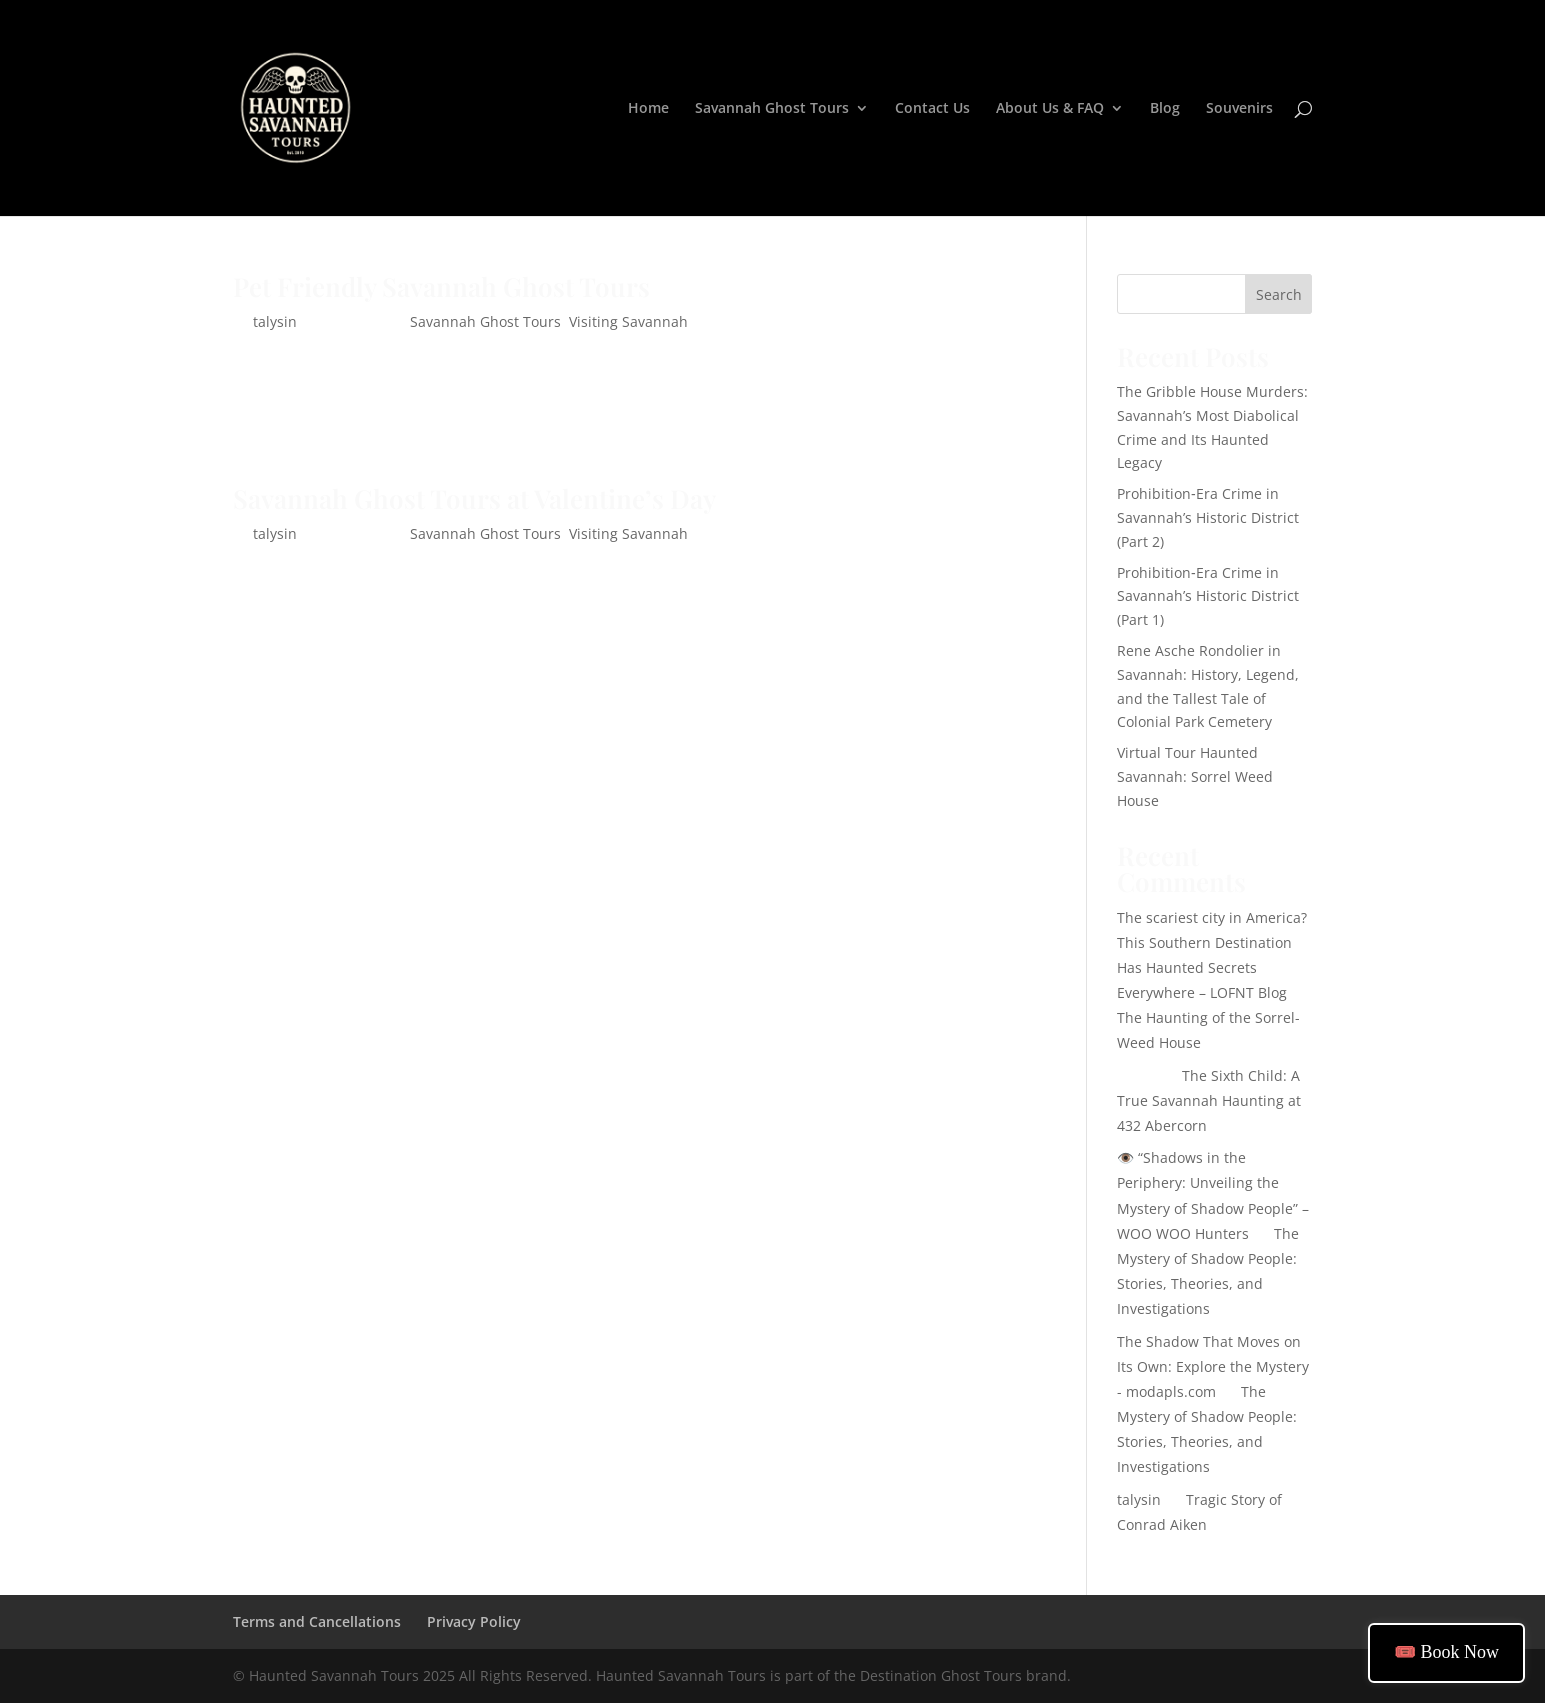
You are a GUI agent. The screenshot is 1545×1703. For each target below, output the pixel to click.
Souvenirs (1239, 109)
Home (648, 109)
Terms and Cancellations (317, 1621)
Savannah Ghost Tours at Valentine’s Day (474, 498)
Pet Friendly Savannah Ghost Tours (441, 286)
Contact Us (932, 109)
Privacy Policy (474, 1621)
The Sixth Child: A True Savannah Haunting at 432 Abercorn (1209, 1100)
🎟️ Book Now (1446, 1652)
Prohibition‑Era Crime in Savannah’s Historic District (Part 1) (1208, 596)
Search (1279, 294)
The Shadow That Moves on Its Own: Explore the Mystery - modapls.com (1213, 1366)
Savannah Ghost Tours (772, 109)
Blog (1165, 109)
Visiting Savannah (628, 321)
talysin (275, 321)
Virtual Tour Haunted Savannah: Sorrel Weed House (1195, 776)
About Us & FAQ (1050, 109)
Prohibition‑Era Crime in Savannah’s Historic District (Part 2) (1208, 517)
